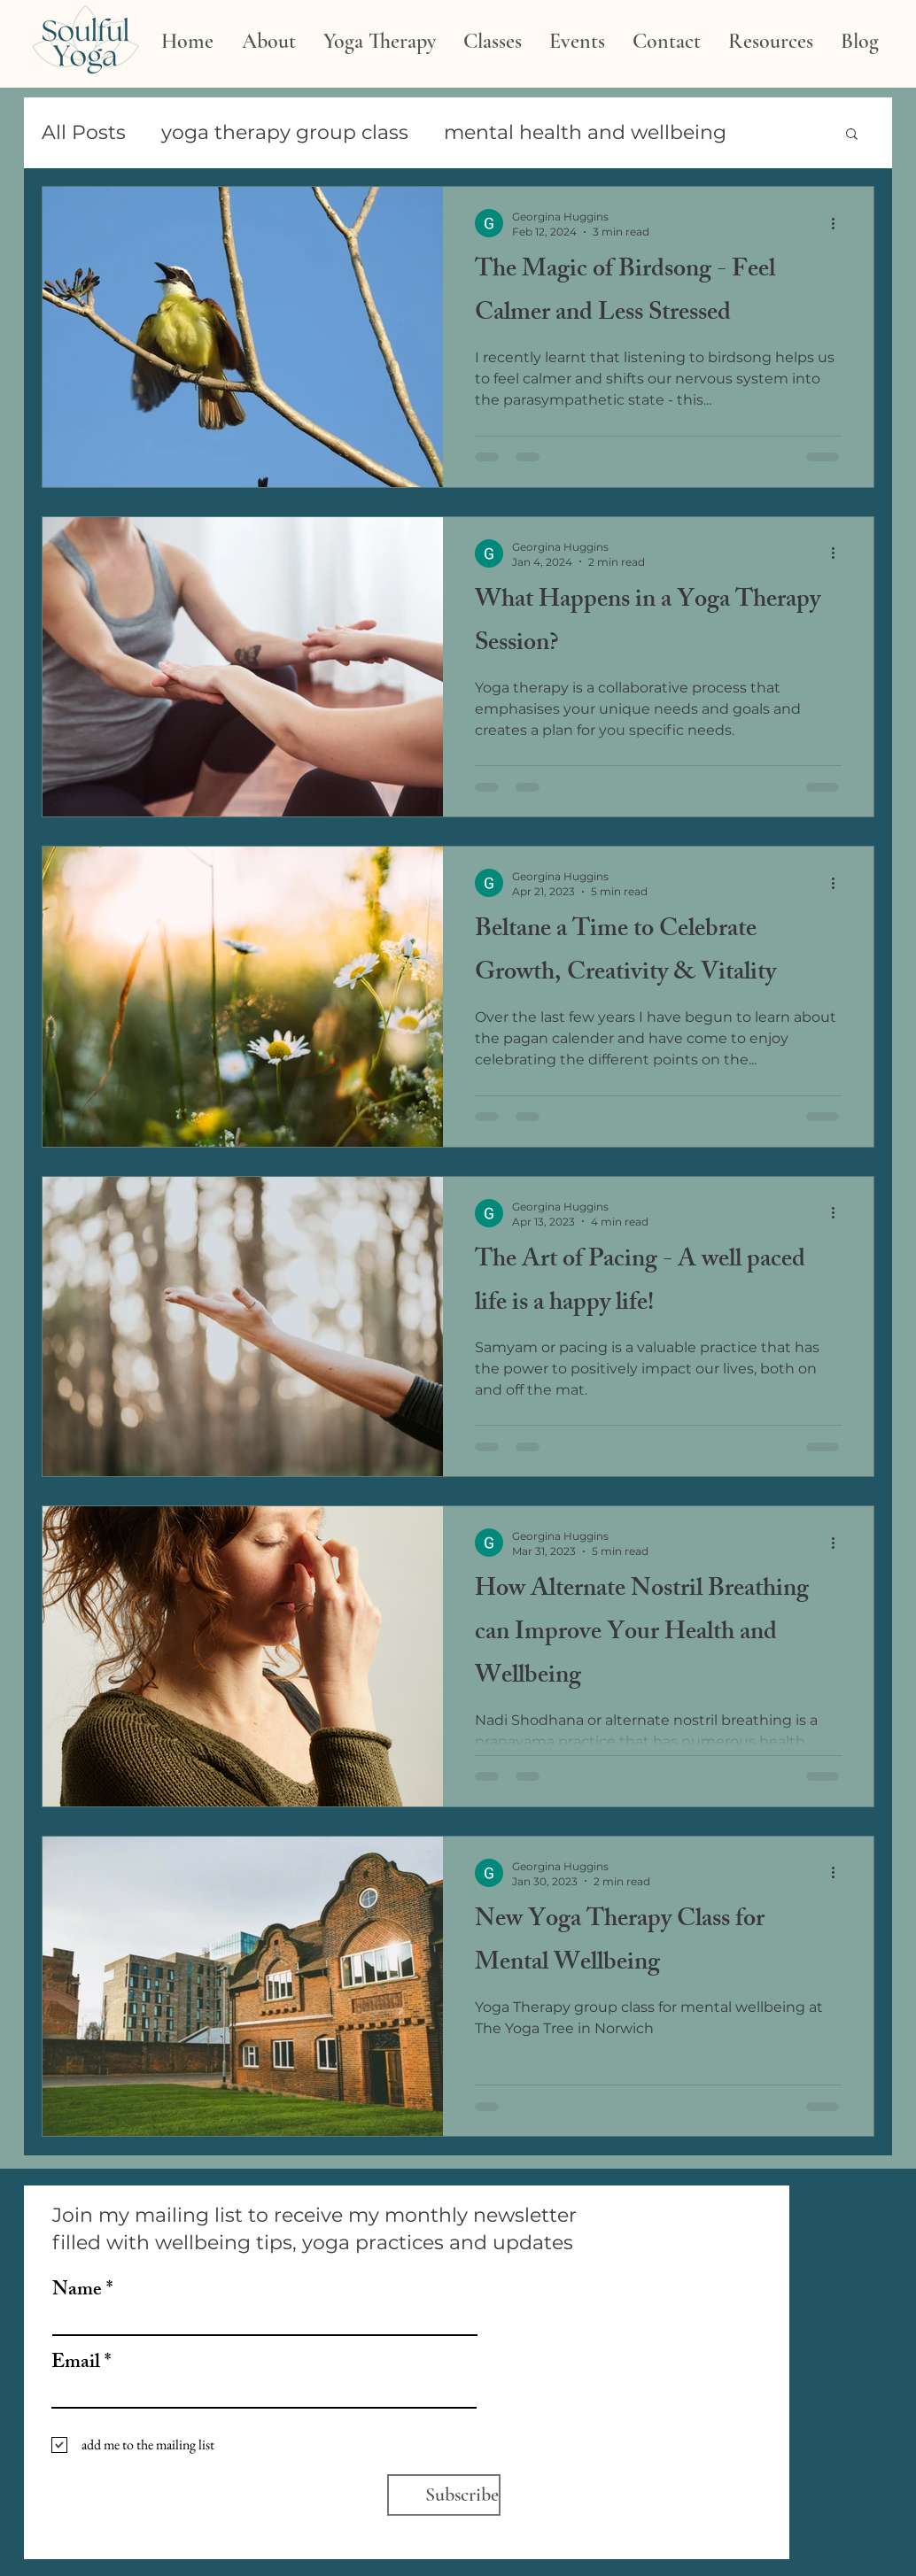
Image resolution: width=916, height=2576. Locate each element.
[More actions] (839, 223)
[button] (851, 135)
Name (77, 2291)
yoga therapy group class (284, 132)
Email (75, 2364)
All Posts (84, 132)
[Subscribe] (444, 2495)
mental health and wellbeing (585, 132)
